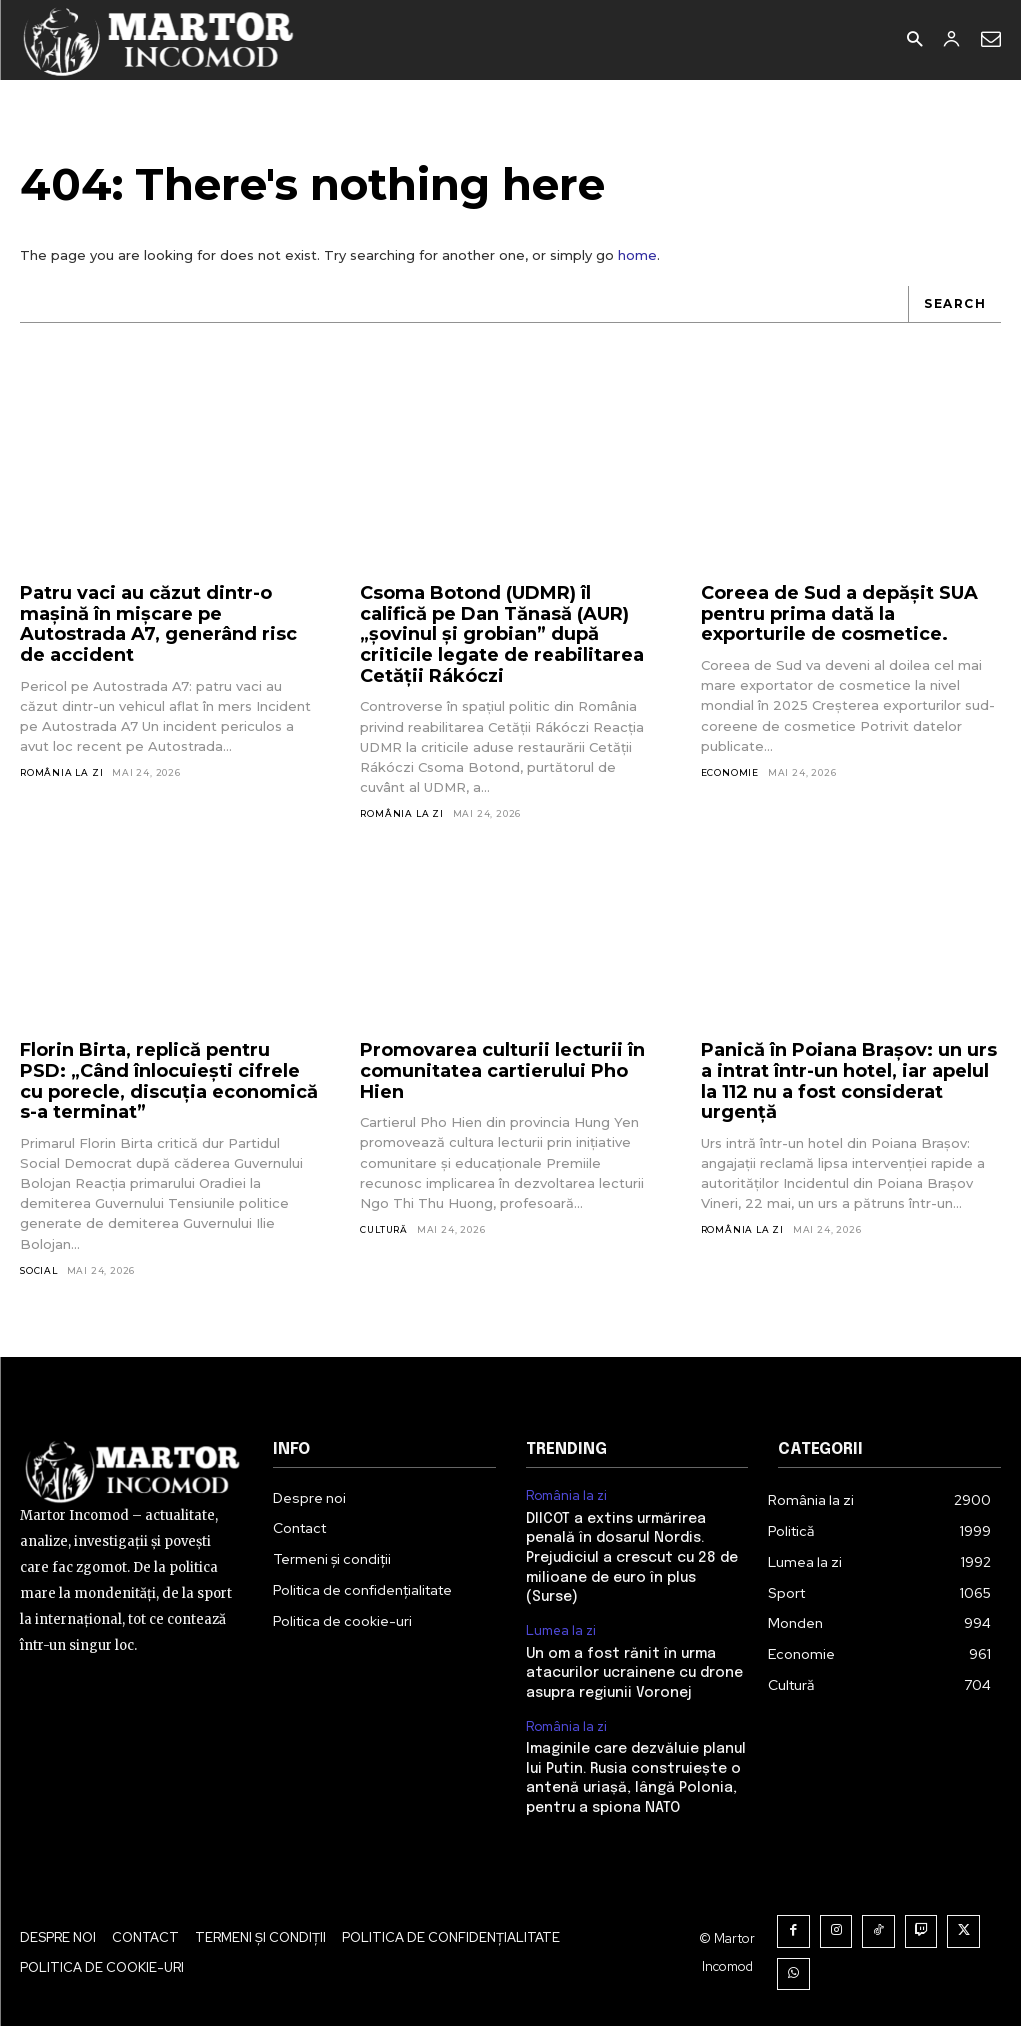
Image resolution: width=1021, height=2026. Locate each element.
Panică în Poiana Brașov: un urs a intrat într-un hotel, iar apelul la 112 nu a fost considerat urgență (849, 1081)
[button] (914, 40)
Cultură (384, 1229)
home (637, 255)
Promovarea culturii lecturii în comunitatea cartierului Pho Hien (502, 1070)
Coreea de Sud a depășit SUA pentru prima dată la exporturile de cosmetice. (839, 613)
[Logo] (159, 40)
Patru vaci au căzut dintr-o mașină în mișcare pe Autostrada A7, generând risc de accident (158, 624)
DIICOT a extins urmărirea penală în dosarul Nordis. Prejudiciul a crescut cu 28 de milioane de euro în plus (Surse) (632, 1558)
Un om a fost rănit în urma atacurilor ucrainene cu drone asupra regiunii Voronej (634, 1672)
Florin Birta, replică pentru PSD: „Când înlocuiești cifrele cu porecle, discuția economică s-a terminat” (169, 1081)
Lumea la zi (561, 1631)
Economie (730, 772)
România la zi (61, 772)
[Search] (954, 304)
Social (39, 1270)
